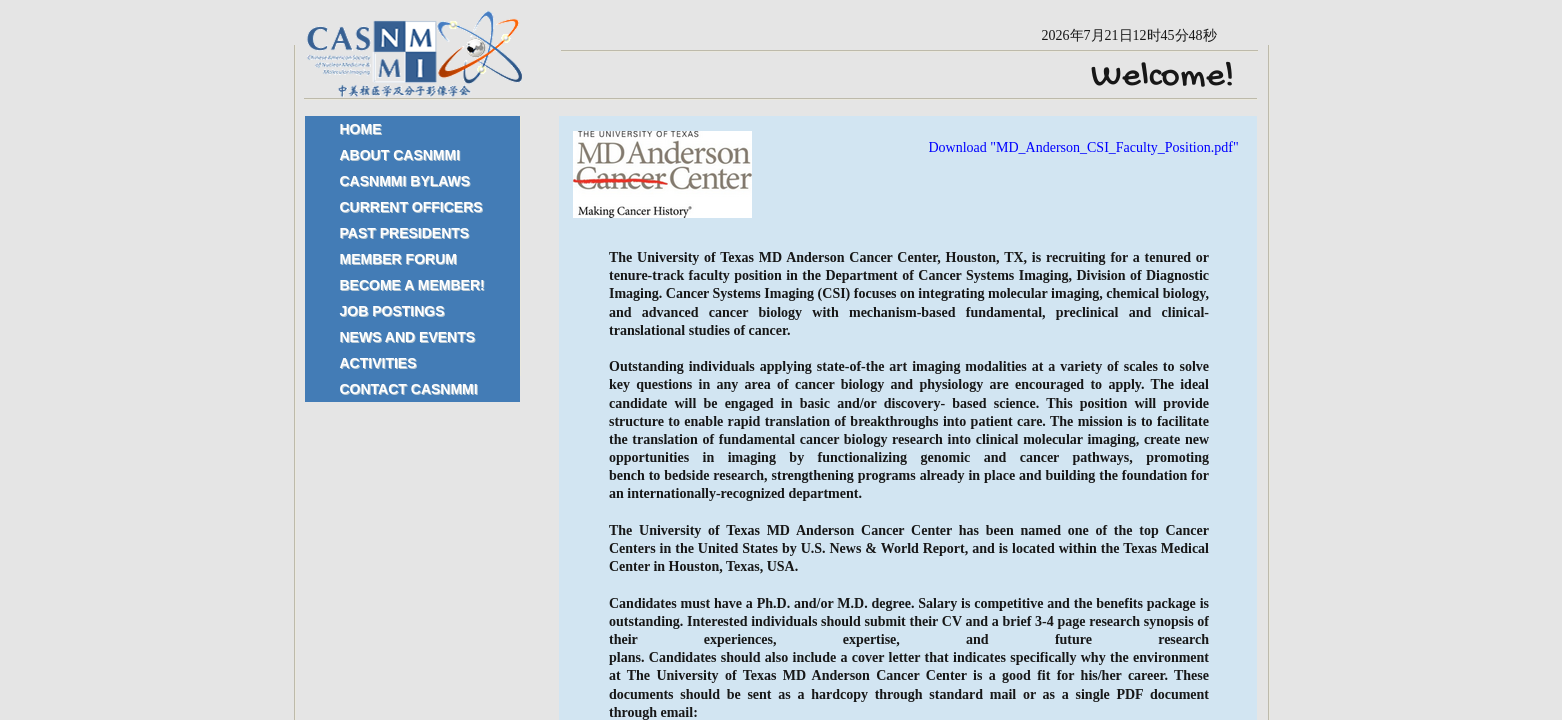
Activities (378, 363)
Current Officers (411, 207)
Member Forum (398, 259)
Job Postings (392, 311)
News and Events (408, 337)
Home (361, 129)
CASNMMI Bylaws (405, 181)
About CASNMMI (400, 155)
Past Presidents (405, 233)
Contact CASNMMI (409, 389)
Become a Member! (412, 285)
